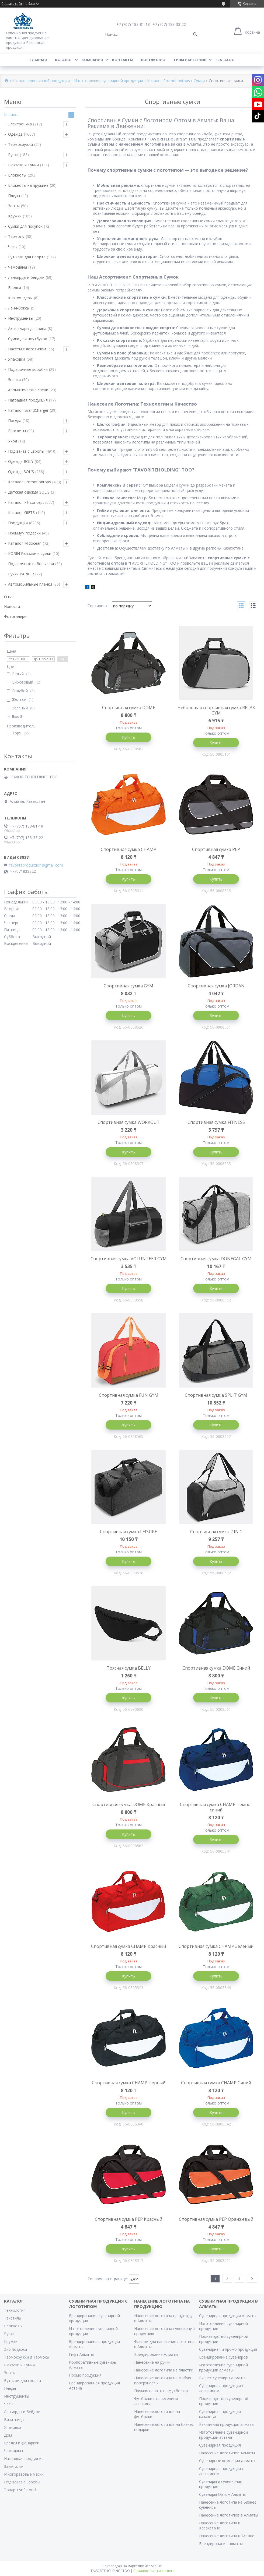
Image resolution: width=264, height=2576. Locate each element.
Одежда (15, 134)
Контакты (122, 59)
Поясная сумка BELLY (128, 1668)
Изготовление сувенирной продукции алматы (223, 2367)
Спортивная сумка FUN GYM (128, 1395)
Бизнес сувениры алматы (222, 2377)
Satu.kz (156, 2566)
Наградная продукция (28, 400)
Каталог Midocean (24, 543)
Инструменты (20, 318)
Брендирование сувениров (223, 2357)
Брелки (14, 287)
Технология (15, 2310)
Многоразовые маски (24, 2474)
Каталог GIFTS (21, 512)
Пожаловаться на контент (154, 2570)
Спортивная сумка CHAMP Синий (216, 2082)
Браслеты (17, 430)
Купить (128, 737)
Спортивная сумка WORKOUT (129, 1122)
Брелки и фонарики (21, 2442)
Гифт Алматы (81, 2354)
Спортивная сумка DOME (128, 707)
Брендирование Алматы (156, 2354)
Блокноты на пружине (28, 185)
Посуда (14, 420)
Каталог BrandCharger (28, 410)
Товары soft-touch (20, 2489)
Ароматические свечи (28, 389)
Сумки (199, 81)
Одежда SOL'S (21, 471)
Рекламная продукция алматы (226, 2424)
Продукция (18, 522)
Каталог (63, 59)
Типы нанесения (189, 59)
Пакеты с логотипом (27, 348)
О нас (9, 596)
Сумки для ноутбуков (27, 338)
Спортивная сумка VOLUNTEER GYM (129, 1258)
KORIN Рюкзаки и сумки (29, 553)
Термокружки (20, 144)
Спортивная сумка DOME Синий (216, 1668)
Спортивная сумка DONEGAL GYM (216, 1258)
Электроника (20, 123)
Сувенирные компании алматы (227, 2460)
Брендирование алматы (221, 2543)
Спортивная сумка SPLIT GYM (216, 1395)
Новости (12, 606)
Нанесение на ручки (152, 2362)
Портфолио (153, 59)
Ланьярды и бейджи (26, 277)
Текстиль (12, 2318)
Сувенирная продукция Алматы (227, 2315)
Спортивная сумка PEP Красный (128, 2219)
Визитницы (14, 2419)
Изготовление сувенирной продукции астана (223, 2435)
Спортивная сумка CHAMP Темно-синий (216, 1807)
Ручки (13, 154)
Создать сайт (11, 4)
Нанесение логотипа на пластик (163, 2370)
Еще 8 (17, 717)
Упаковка (16, 359)
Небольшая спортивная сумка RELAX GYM (216, 710)
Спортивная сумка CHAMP (128, 849)
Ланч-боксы (19, 308)
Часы (12, 246)
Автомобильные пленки (30, 584)
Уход (12, 441)
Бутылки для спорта (22, 2380)
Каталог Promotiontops (168, 81)
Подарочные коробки (28, 369)
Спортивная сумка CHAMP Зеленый (216, 1946)
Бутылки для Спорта (27, 256)
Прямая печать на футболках (161, 2390)
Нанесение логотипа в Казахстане (219, 2525)
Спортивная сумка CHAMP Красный (128, 1946)
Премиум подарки (24, 533)
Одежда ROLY (20, 461)
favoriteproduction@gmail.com (36, 865)
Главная (38, 59)
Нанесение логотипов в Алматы (228, 2515)
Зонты (14, 205)
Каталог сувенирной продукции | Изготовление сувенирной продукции (77, 81)
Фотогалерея (16, 616)
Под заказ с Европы (26, 451)
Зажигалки (13, 2466)
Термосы (16, 236)
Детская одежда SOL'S (29, 492)
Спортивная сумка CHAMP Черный (128, 2082)
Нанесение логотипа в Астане (226, 2535)
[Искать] (195, 34)
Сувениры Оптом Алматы (222, 2494)
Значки (14, 379)
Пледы (14, 195)
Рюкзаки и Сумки (23, 164)
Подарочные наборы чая (31, 563)
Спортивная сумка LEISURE (128, 1531)
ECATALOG (225, 59)
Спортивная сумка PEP (216, 849)
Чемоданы (17, 267)
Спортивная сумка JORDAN (216, 985)
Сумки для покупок (25, 226)
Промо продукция (85, 2375)
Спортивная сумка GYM (128, 985)
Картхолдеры (20, 297)
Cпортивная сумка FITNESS (216, 1122)
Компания (92, 59)
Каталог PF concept (26, 502)
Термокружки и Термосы (27, 2357)
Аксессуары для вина (27, 328)
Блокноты (17, 175)
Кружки (15, 216)
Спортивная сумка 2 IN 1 (216, 1531)
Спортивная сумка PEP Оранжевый (216, 2219)
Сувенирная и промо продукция (228, 2349)
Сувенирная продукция (220, 2445)
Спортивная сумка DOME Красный (128, 1804)
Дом (8, 2435)
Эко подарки (15, 2349)
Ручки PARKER (21, 573)
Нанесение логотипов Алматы (227, 2452)
